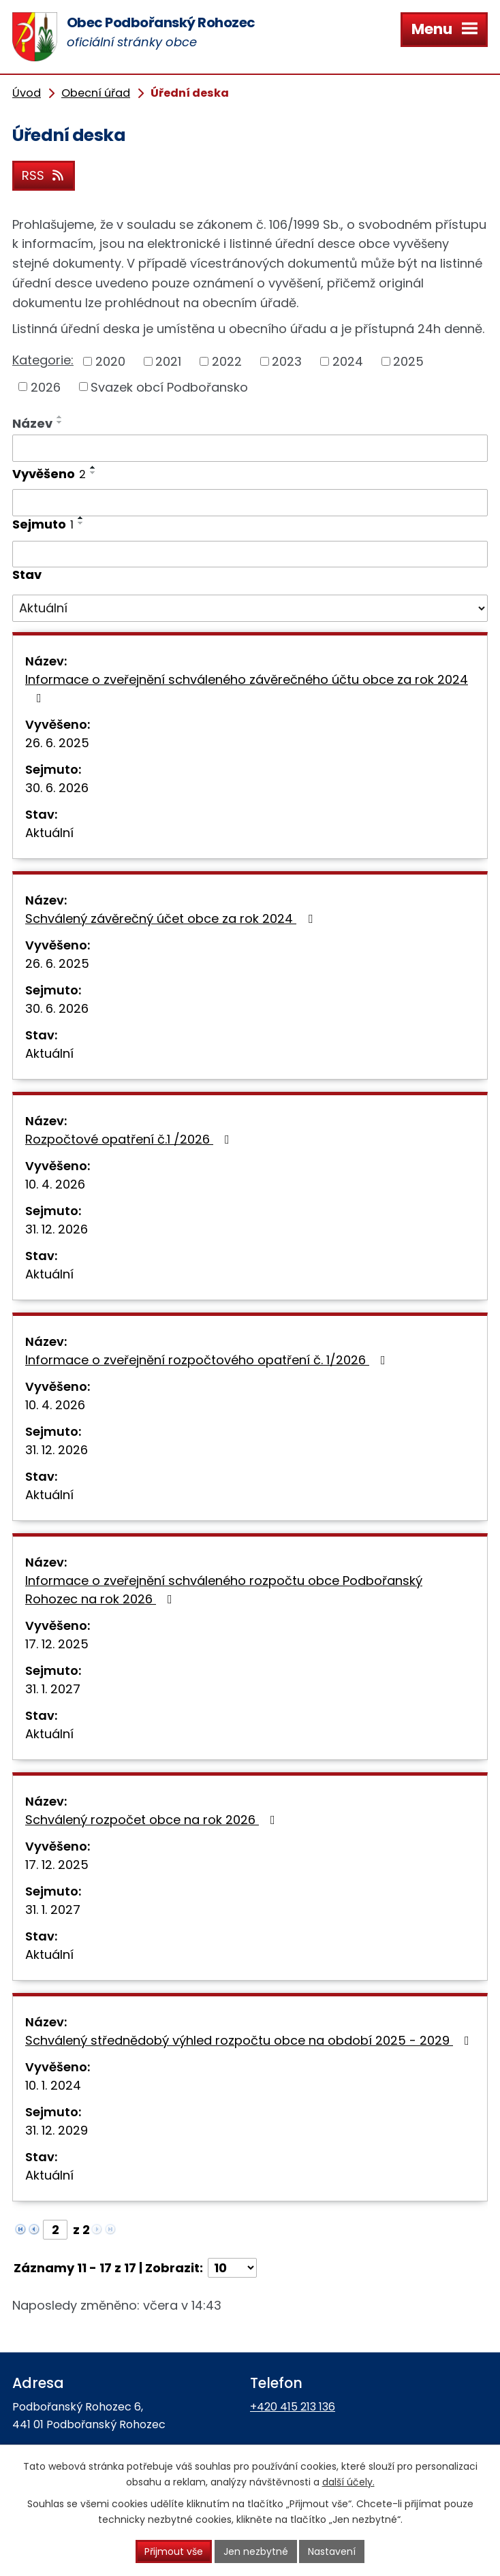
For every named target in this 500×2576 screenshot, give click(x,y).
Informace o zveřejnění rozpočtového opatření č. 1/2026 (208, 1359)
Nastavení (332, 2551)
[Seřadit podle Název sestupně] (59, 422)
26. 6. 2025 (57, 742)
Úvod (26, 93)
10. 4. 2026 (55, 1184)
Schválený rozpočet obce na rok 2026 (153, 1819)
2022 (227, 361)
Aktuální (49, 832)
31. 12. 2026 (56, 1229)
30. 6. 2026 (57, 787)
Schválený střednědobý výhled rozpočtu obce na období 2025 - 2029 (250, 2040)
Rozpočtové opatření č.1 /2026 (130, 1139)
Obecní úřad (95, 93)
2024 (347, 361)
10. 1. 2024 (53, 2085)
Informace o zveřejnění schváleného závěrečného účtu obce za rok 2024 (246, 687)
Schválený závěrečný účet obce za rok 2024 (171, 918)
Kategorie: (43, 359)
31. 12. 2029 (56, 2130)
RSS (44, 175)
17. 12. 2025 (57, 1643)
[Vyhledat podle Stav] (250, 608)
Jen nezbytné (255, 2551)
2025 (408, 361)
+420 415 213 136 (292, 2407)
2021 (168, 361)
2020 (110, 361)
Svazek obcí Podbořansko (169, 386)
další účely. (348, 2482)
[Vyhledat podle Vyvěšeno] (250, 502)
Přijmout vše (173, 2551)
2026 (46, 386)
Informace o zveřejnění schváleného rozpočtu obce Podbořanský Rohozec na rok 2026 (223, 1589)
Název (32, 423)
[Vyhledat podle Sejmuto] (250, 554)
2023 (287, 361)
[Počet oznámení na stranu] (232, 2268)
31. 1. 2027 (52, 1688)
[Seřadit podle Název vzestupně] (59, 417)
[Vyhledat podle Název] (250, 448)
